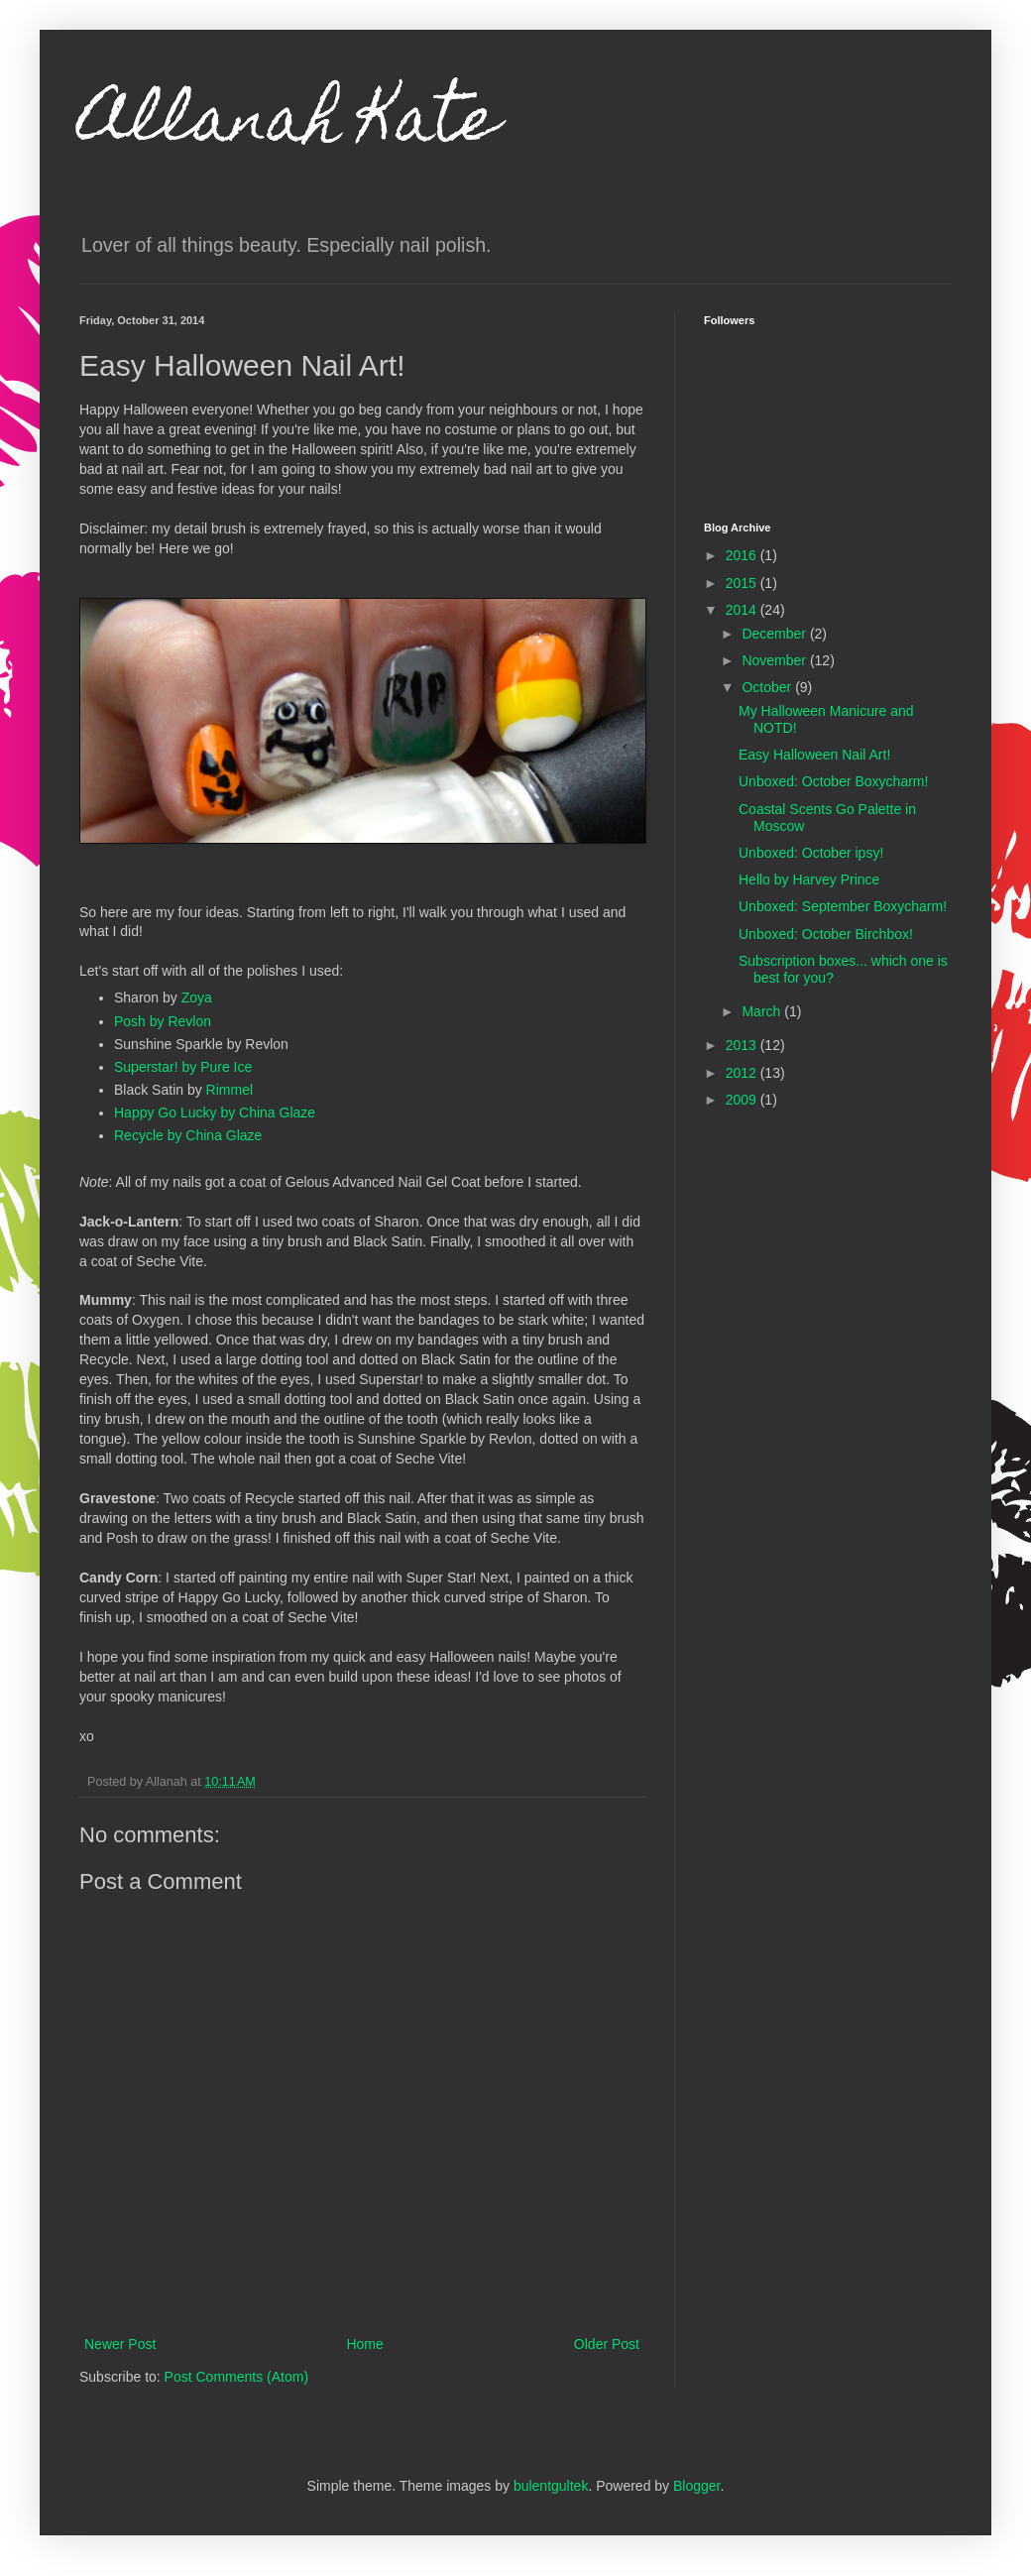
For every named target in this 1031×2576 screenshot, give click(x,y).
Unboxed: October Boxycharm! (833, 781)
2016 (743, 555)
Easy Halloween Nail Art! (814, 754)
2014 (743, 610)
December (775, 634)
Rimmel (229, 1090)
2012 (743, 1073)
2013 (743, 1045)
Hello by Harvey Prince (809, 879)
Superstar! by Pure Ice (183, 1067)
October (768, 687)
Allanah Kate (289, 125)
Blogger (696, 2486)
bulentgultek (551, 2486)
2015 (743, 583)
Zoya (196, 997)
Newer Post (120, 2344)
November (775, 660)
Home (364, 2344)
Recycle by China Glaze (188, 1135)
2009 (743, 1100)
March (763, 1011)
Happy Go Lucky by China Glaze (214, 1112)
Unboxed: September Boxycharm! (843, 906)
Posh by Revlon (162, 1021)
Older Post (606, 2344)
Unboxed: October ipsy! (811, 853)
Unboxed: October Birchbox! (826, 934)
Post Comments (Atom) (236, 2377)
